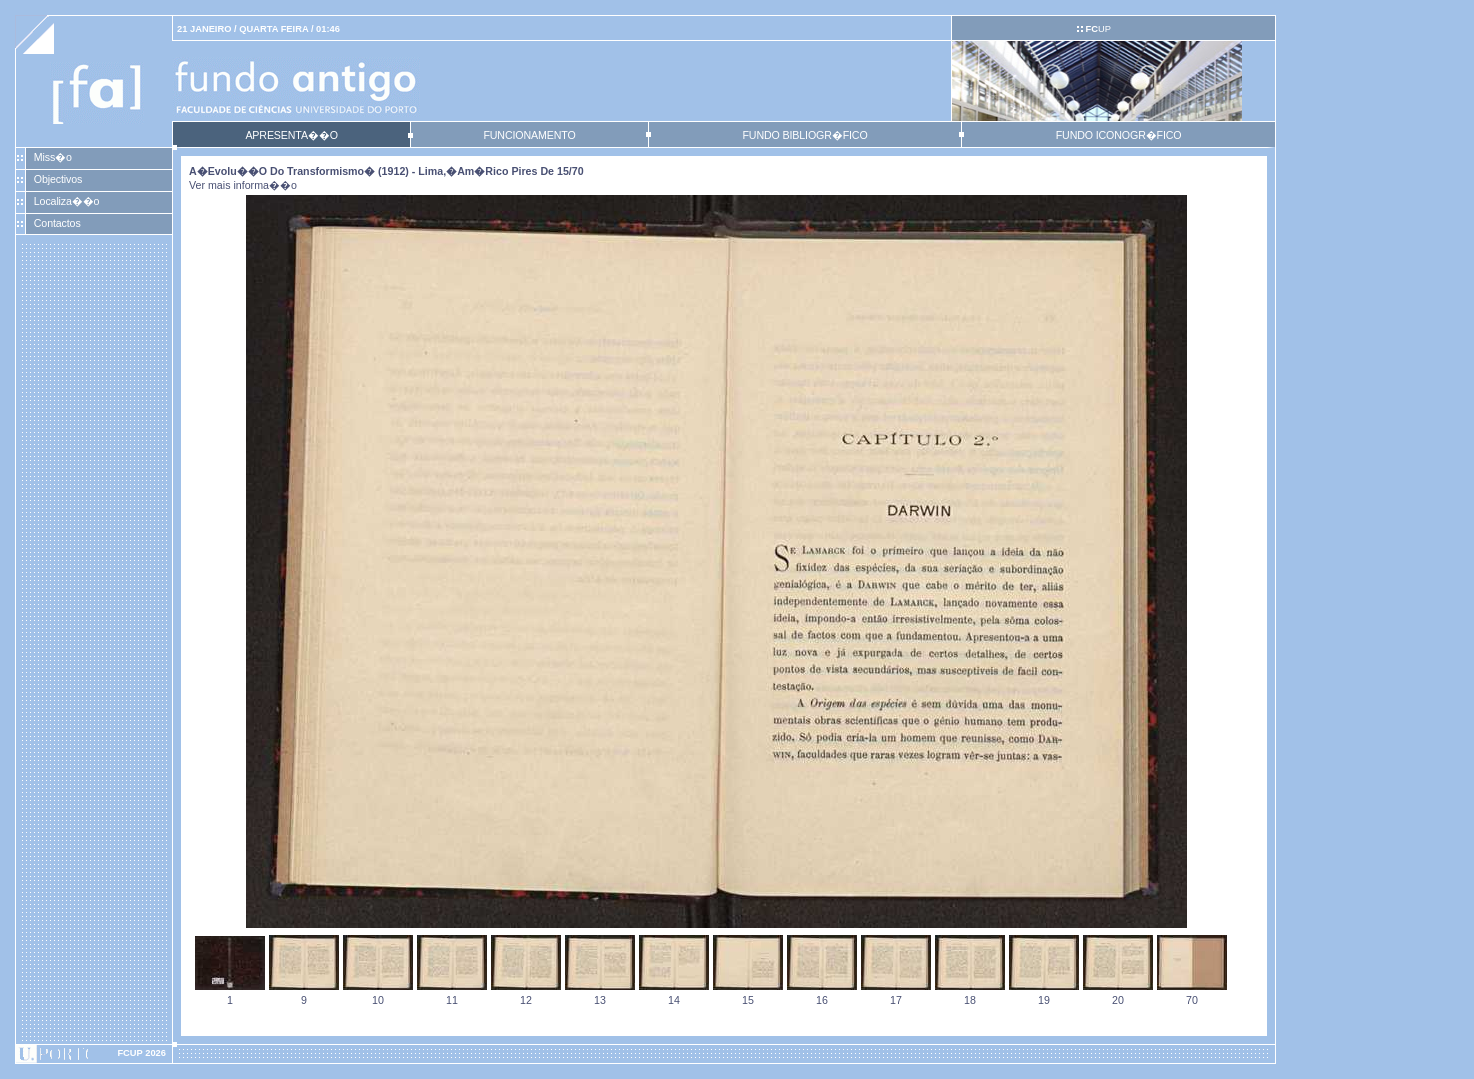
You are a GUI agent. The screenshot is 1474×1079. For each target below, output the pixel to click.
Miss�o (53, 157)
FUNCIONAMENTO (529, 135)
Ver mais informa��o (243, 185)
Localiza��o (67, 201)
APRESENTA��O (291, 135)
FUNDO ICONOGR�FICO (1119, 135)
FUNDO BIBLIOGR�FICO (804, 135)
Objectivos (58, 179)
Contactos (57, 223)
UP (1097, 29)
